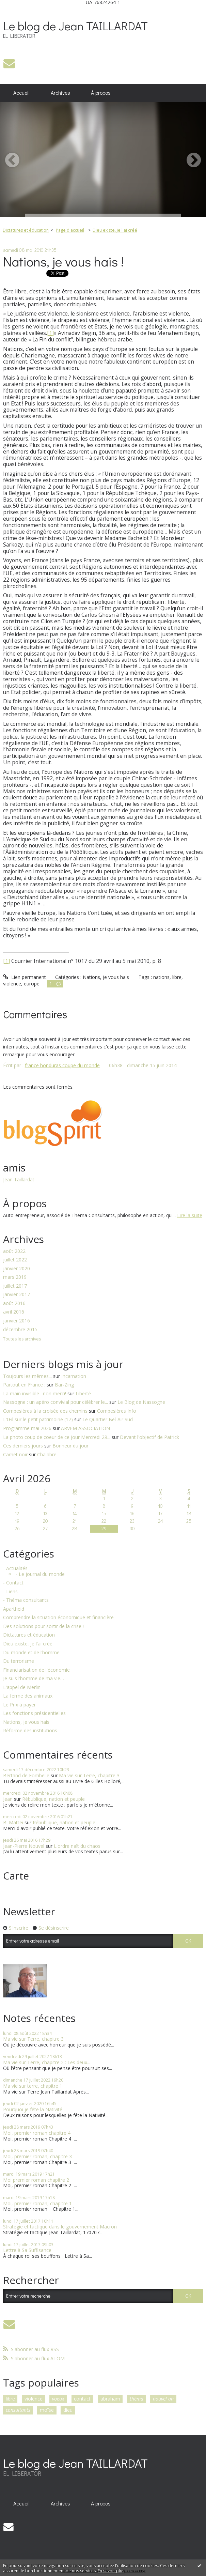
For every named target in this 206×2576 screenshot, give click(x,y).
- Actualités (15, 1568)
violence (12, 983)
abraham (110, 2398)
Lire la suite (189, 1215)
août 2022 (14, 1251)
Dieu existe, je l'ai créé (115, 230)
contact (82, 2398)
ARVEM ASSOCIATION (85, 1428)
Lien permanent (24, 977)
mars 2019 (15, 1277)
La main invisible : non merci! (34, 1393)
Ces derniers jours (23, 1445)
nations (161, 977)
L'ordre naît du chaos (77, 1846)
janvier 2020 (16, 1269)
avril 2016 (13, 1312)
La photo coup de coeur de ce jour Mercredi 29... (56, 1437)
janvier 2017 (16, 1295)
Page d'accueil (70, 230)
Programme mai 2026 (27, 1428)
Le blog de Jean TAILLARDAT (75, 25)
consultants (18, 2410)
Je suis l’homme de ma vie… (33, 1679)
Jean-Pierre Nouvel (23, 1846)
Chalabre (47, 1454)
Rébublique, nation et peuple (53, 1799)
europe (31, 983)
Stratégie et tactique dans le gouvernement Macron (60, 2226)
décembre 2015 (20, 1330)
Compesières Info (116, 1411)
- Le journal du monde (40, 1574)
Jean (8, 1799)
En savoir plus (111, 2571)
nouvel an (163, 2398)
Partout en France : (24, 1384)
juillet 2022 (15, 1260)
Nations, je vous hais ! (63, 261)
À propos (101, 92)
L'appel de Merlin (22, 1687)
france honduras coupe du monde (62, 1065)
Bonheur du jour (70, 1445)
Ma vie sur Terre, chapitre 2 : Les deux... (46, 2062)
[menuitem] (21, 93)
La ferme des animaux (27, 1696)
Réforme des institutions (30, 1731)
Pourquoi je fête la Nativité (32, 2109)
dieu (68, 2410)
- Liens (10, 1592)
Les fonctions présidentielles (34, 1713)
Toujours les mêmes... (27, 1376)
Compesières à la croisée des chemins (45, 1411)
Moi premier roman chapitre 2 (36, 2180)
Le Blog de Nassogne (141, 1402)
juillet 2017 (15, 1286)
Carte (16, 1876)
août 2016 (14, 1303)
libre (176, 977)
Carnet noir (15, 1454)
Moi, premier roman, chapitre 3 (37, 2156)
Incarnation (73, 1376)
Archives (60, 92)
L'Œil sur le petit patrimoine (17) (38, 1419)
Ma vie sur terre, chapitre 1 (32, 2086)
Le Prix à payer (19, 1705)
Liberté (83, 1393)
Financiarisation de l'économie (36, 1670)
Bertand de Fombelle (26, 1775)
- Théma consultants (26, 1600)
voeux (58, 2398)
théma (136, 2398)
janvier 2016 (16, 1321)
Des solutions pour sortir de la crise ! (43, 1626)
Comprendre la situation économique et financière (58, 1618)
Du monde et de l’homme (31, 1653)
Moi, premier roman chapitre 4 (36, 2133)
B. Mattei (13, 1822)
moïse (47, 2410)
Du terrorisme (18, 1661)
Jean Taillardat (18, 1179)
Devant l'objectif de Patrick (149, 1437)
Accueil (21, 92)
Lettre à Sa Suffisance (27, 2250)
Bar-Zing (64, 1384)
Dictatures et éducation (26, 230)
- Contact (13, 1583)
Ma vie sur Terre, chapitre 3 (89, 1775)
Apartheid (13, 1609)
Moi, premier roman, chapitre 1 (37, 2203)
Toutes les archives (22, 1339)
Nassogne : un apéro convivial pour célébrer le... (55, 1402)
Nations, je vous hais (106, 977)
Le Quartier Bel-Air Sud (107, 1419)
